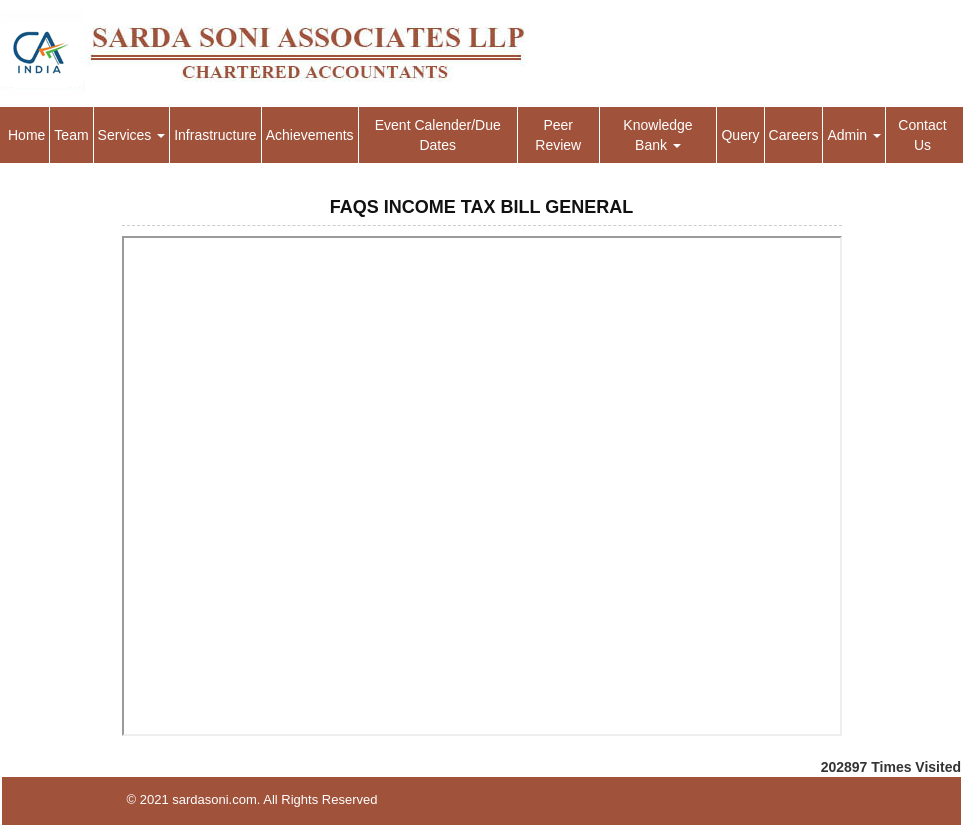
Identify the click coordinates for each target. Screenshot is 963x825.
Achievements (310, 135)
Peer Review (558, 135)
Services (132, 135)
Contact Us (922, 135)
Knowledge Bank (657, 135)
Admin (854, 135)
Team (71, 135)
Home (26, 135)
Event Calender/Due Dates (438, 135)
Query (740, 135)
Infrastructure (215, 135)
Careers (794, 135)
